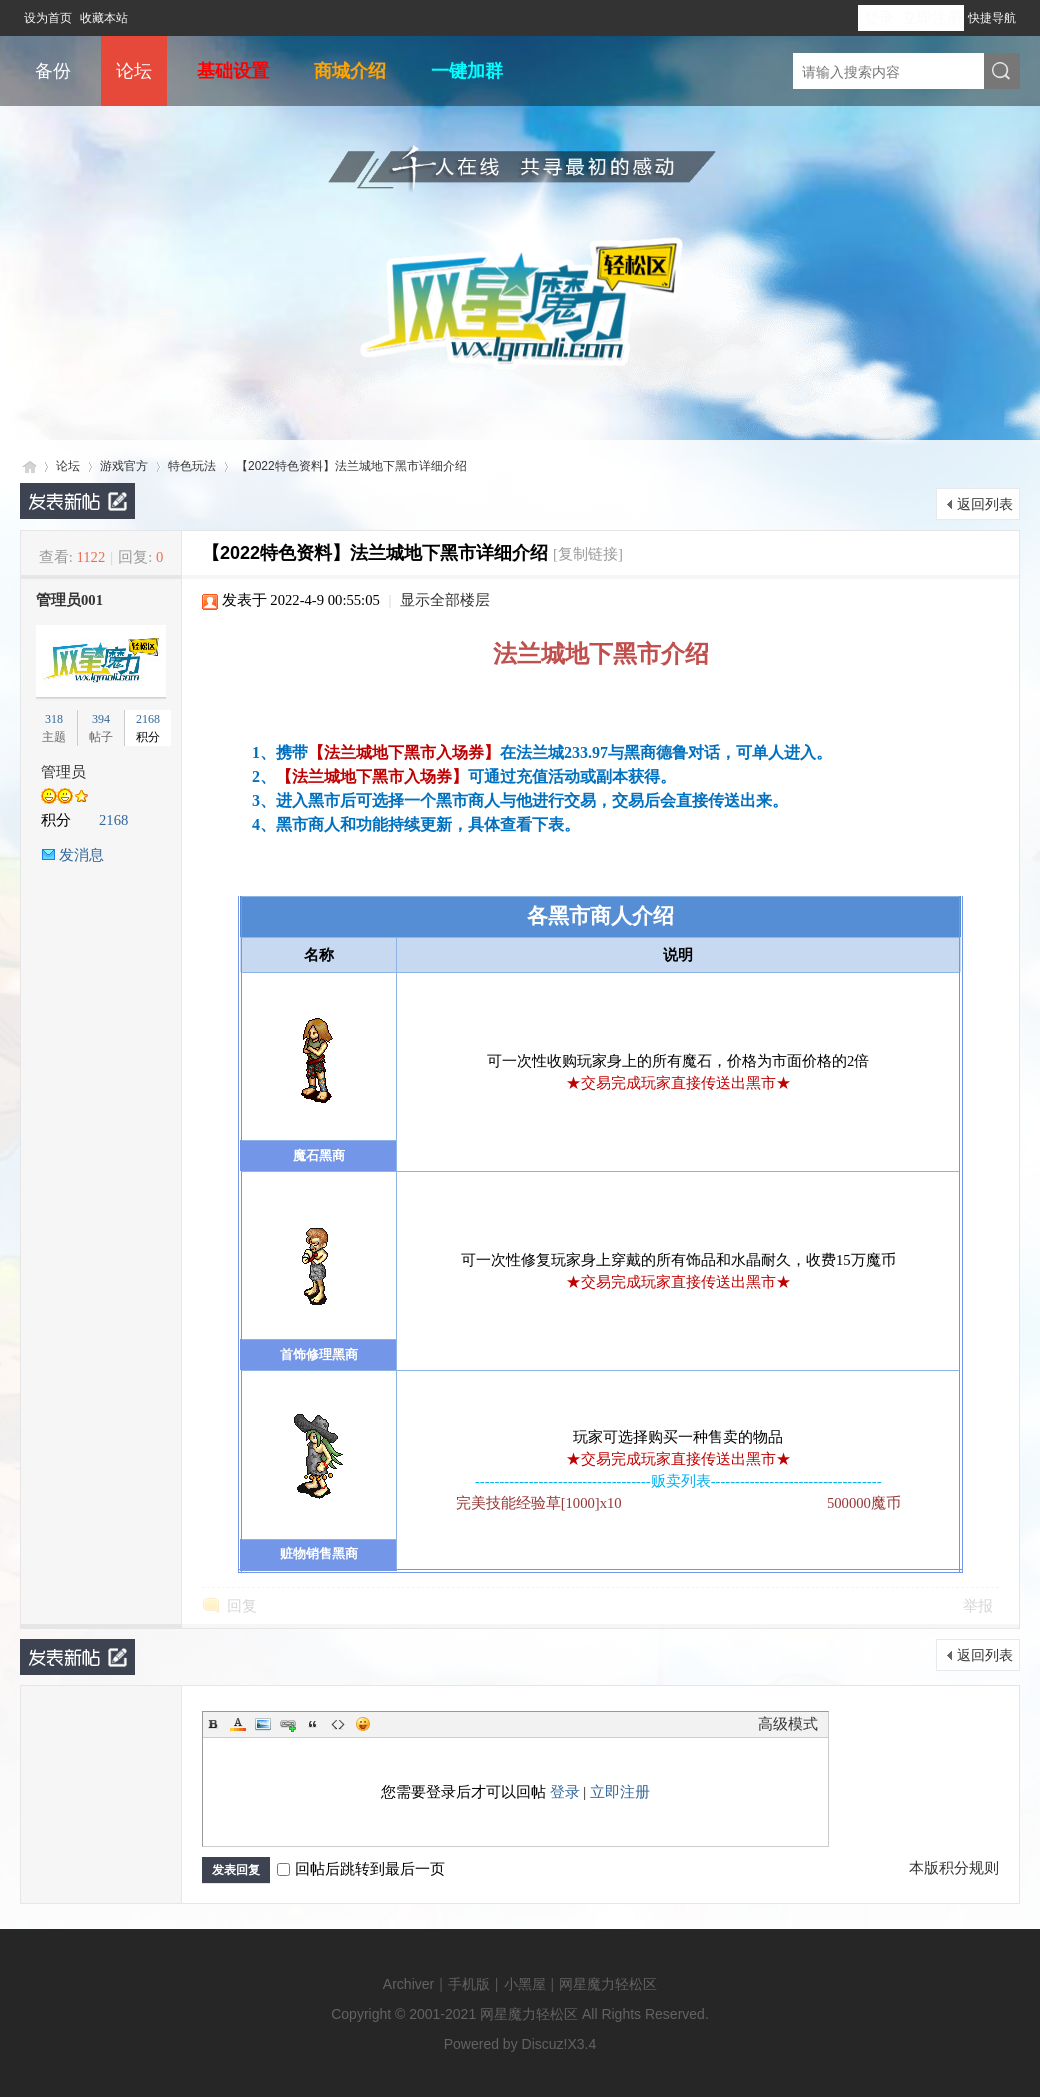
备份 (53, 71)
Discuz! (545, 2044)
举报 (978, 1606)
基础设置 (233, 71)
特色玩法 (192, 466)
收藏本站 (104, 18)
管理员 (63, 772)
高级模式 (788, 1724)
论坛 (134, 71)
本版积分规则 (954, 1868)
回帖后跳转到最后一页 (361, 1869)
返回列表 (985, 504)
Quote (313, 1724)
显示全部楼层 (445, 600)
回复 (242, 1606)
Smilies (363, 1724)
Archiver (408, 1984)
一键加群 (467, 71)
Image (263, 1724)
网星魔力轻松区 (28, 466)
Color (238, 1724)
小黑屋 (525, 1984)
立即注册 (932, 18)
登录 (879, 18)
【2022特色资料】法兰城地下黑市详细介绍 (351, 466)
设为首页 (48, 18)
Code (338, 1724)
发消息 (81, 855)
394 (101, 719)
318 (54, 719)
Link (288, 1724)
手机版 (469, 1984)
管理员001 (69, 600)
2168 (148, 719)
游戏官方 (124, 466)
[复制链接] (588, 554)
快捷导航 (992, 18)
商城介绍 (350, 71)
